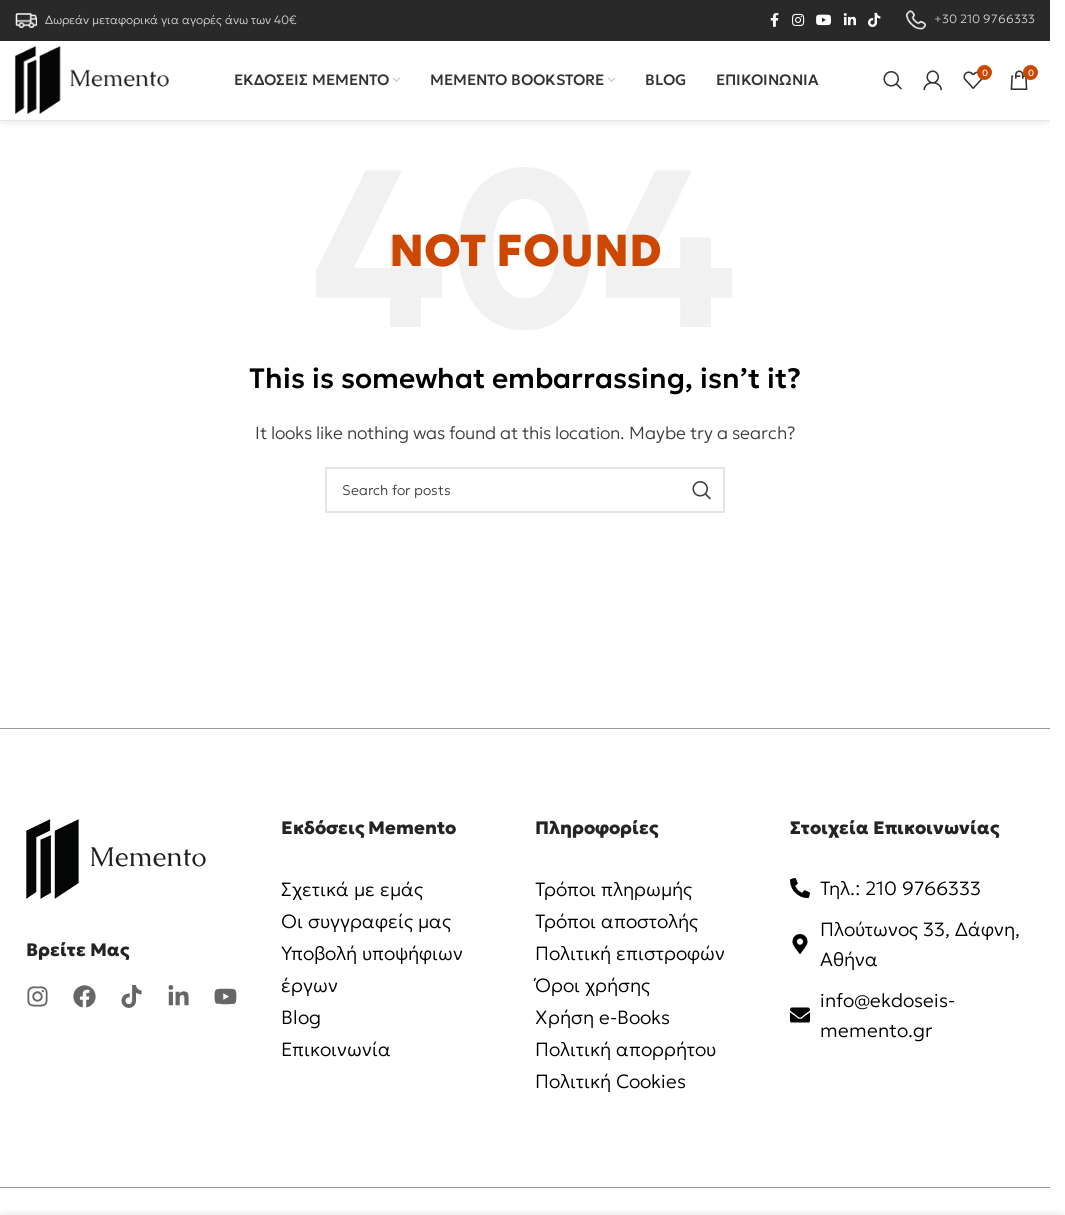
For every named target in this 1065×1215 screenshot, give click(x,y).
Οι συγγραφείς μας (370, 948)
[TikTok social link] (874, 21)
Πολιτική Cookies (615, 1108)
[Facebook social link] (774, 21)
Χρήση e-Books (606, 1044)
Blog (302, 1044)
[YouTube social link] (824, 21)
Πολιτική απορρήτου (630, 1076)
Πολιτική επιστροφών (634, 980)
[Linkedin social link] (850, 21)
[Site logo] (105, 92)
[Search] (893, 94)
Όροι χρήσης (596, 1012)
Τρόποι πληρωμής (618, 916)
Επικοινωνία (338, 1076)
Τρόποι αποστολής (622, 948)
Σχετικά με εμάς (354, 916)
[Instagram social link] (798, 21)
